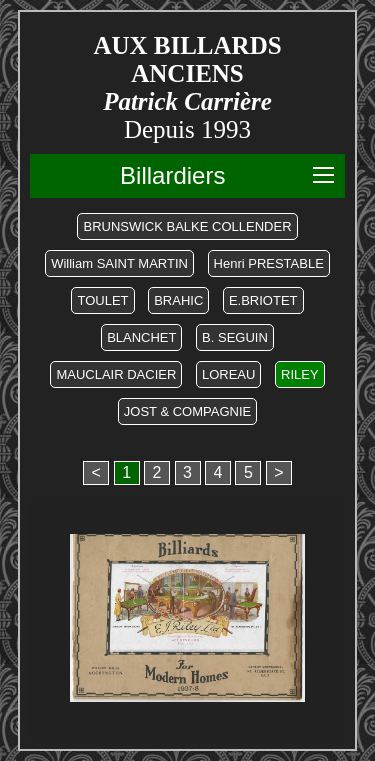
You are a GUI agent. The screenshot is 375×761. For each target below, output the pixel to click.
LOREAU (228, 374)
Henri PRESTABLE (269, 263)
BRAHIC (178, 300)
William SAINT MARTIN (119, 263)
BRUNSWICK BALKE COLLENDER (187, 226)
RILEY (300, 374)
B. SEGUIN (235, 337)
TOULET (102, 300)
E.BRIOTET (263, 300)
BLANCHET (141, 337)
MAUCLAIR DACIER (116, 374)
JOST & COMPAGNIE (187, 411)
